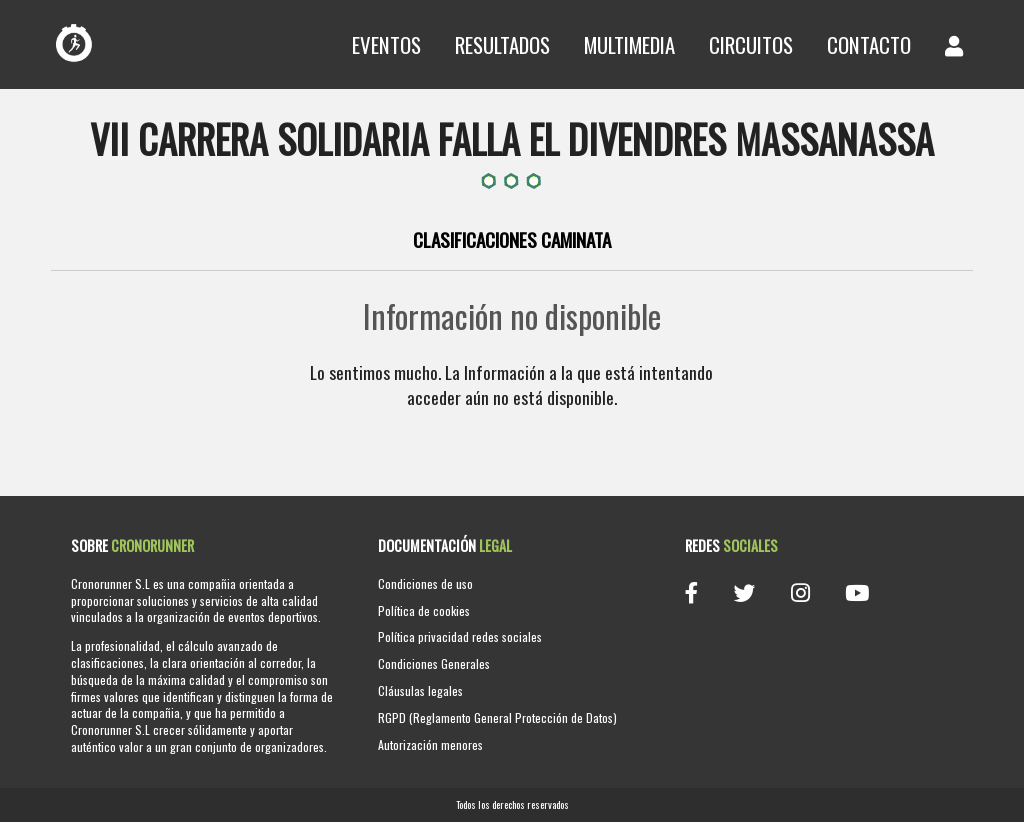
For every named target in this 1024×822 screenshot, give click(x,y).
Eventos (386, 44)
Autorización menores (430, 744)
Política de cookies (424, 610)
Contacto (869, 44)
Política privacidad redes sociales (460, 636)
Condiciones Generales (434, 663)
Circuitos (751, 44)
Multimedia (629, 44)
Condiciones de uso (425, 583)
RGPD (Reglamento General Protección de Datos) (497, 717)
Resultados (502, 44)
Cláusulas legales (420, 690)
